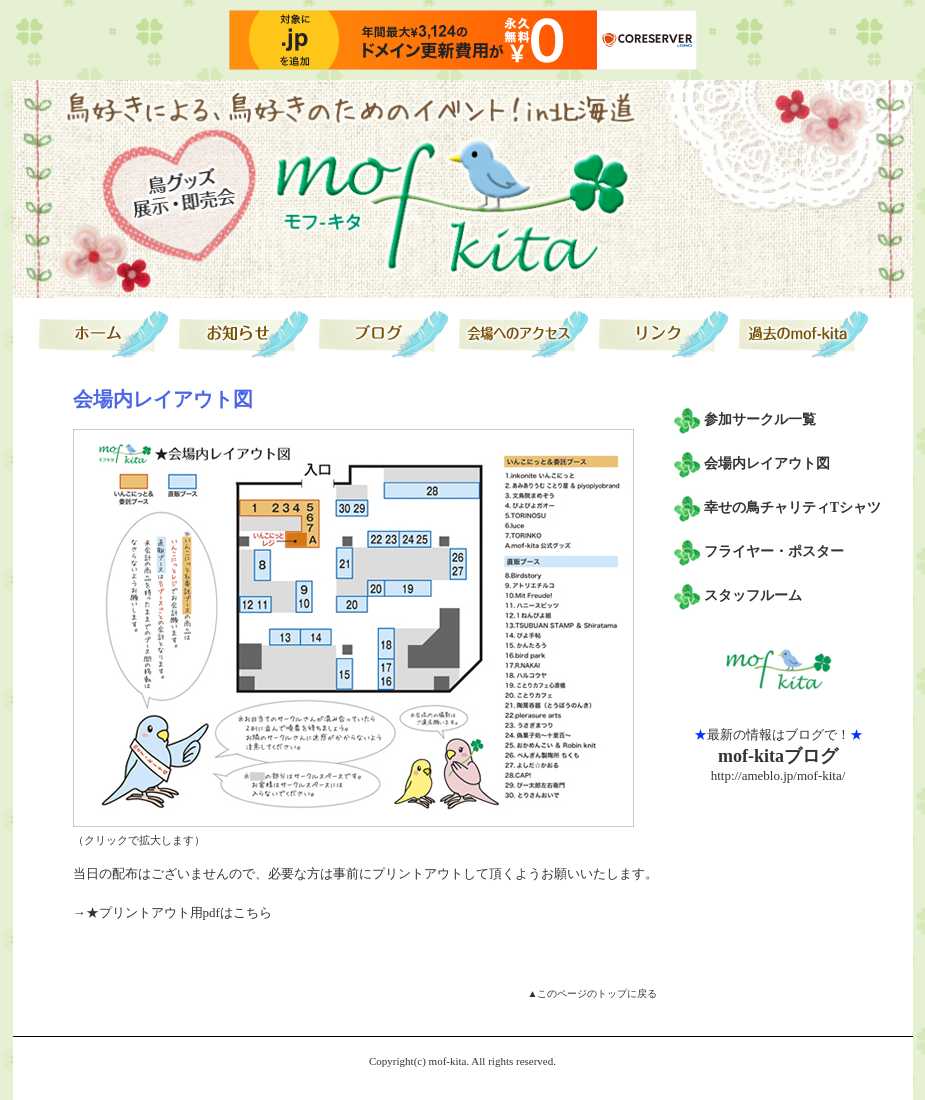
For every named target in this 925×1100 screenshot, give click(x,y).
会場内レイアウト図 (767, 463)
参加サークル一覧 (760, 419)
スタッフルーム (753, 595)
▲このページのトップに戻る (593, 993)
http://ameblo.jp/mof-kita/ (778, 775)
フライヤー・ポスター (774, 551)
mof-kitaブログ (778, 756)
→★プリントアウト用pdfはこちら (172, 912)
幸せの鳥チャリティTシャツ (792, 507)
